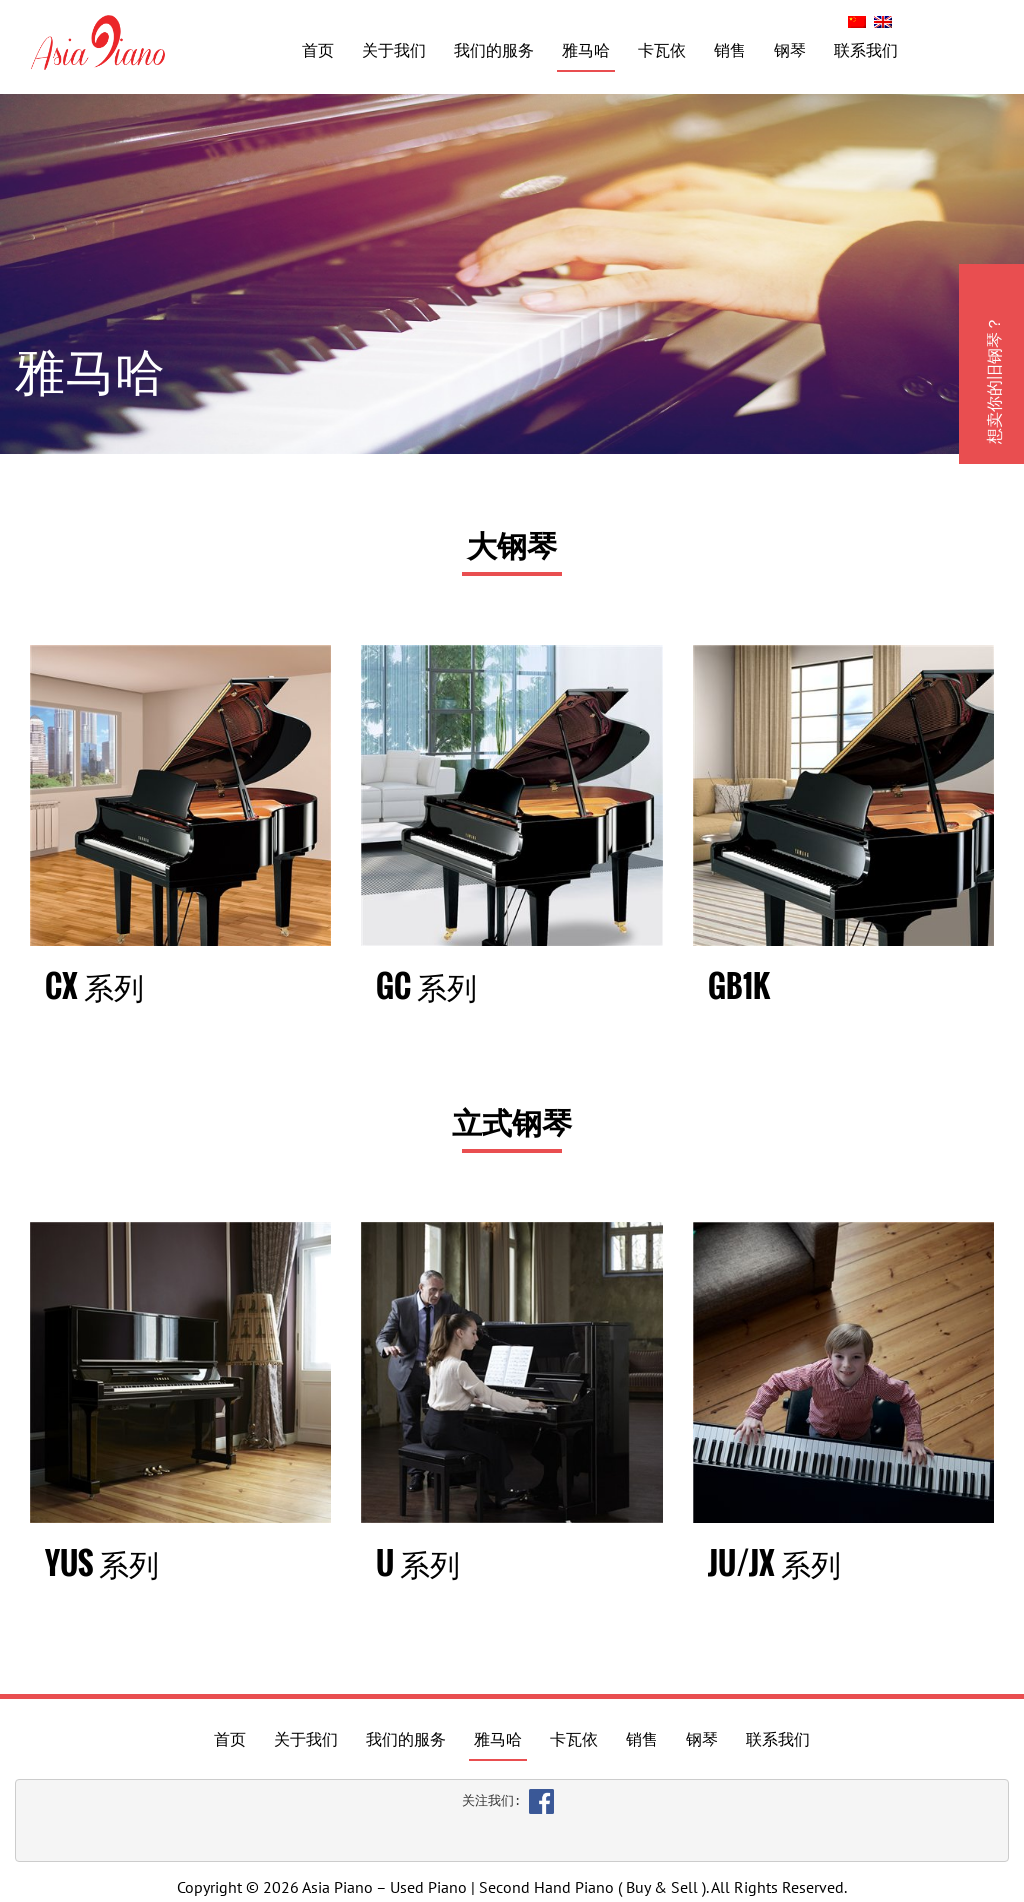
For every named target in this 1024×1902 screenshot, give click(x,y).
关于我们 (394, 50)
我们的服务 (494, 50)
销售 (730, 50)
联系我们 (866, 50)
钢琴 (790, 50)
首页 (318, 50)
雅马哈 (586, 50)
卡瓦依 (662, 50)
